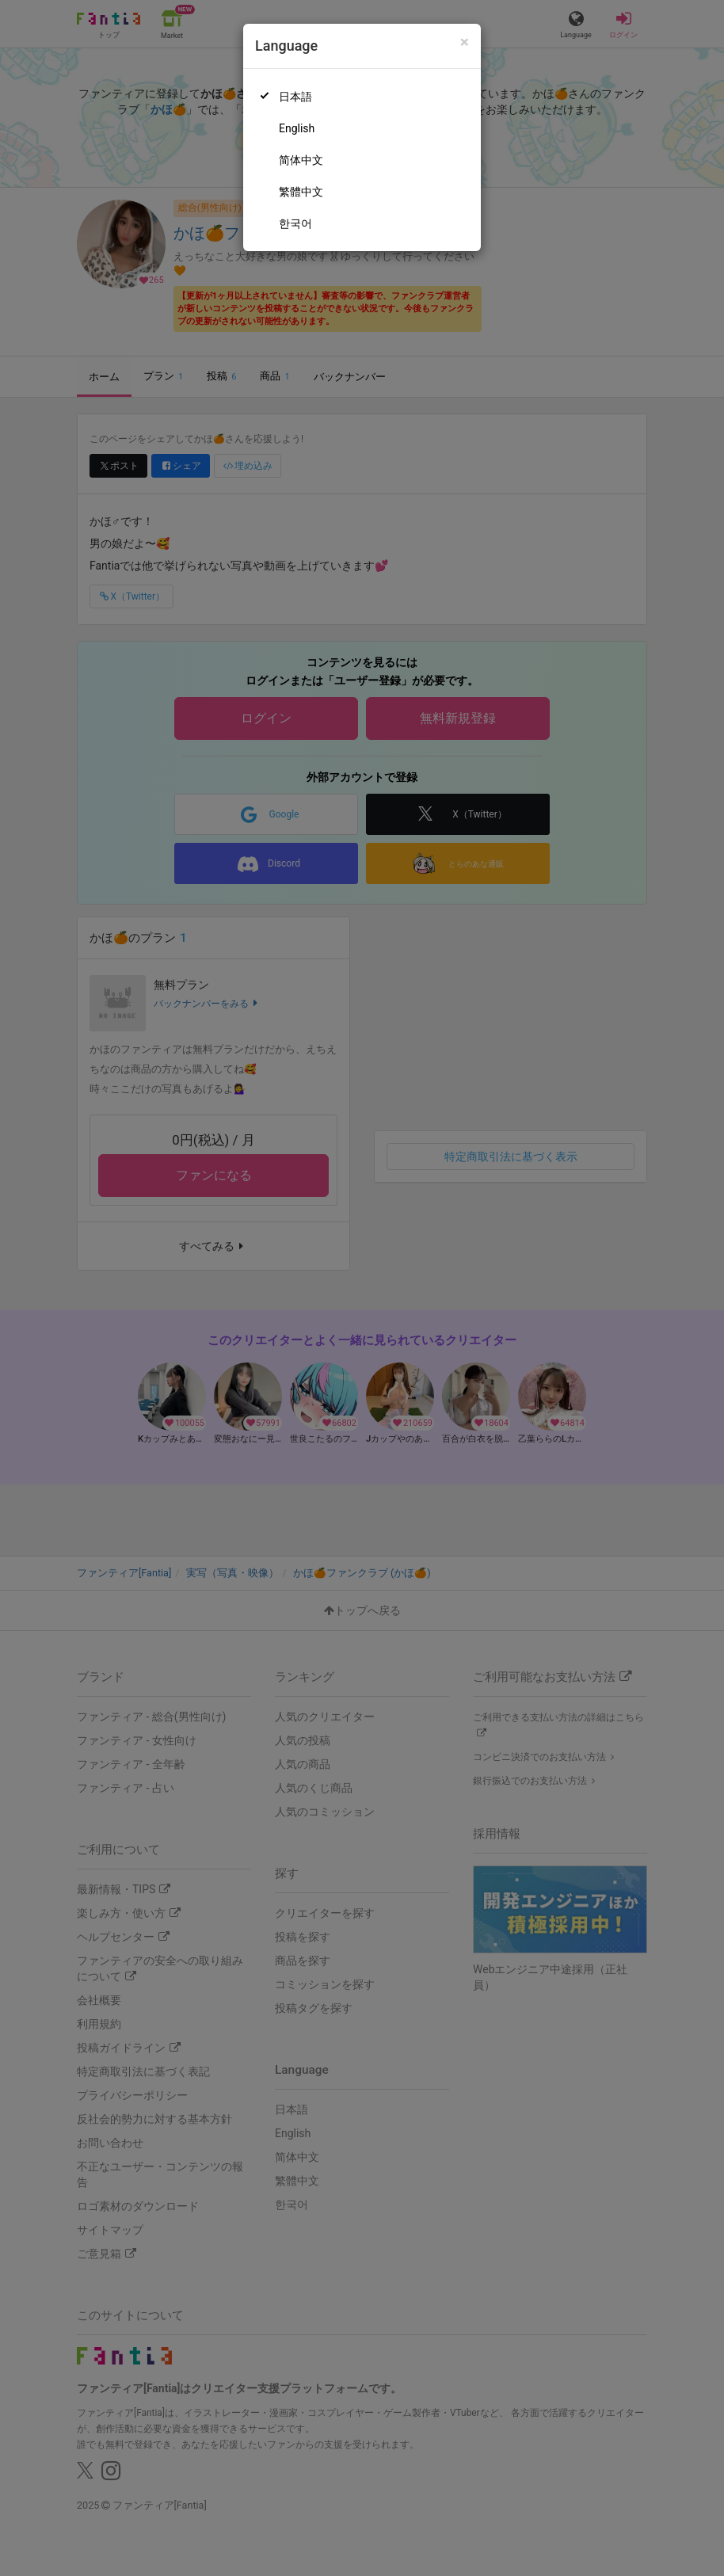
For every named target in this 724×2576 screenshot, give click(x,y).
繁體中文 (301, 191)
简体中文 (301, 160)
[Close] (464, 42)
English (296, 128)
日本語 (295, 96)
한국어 (295, 223)
